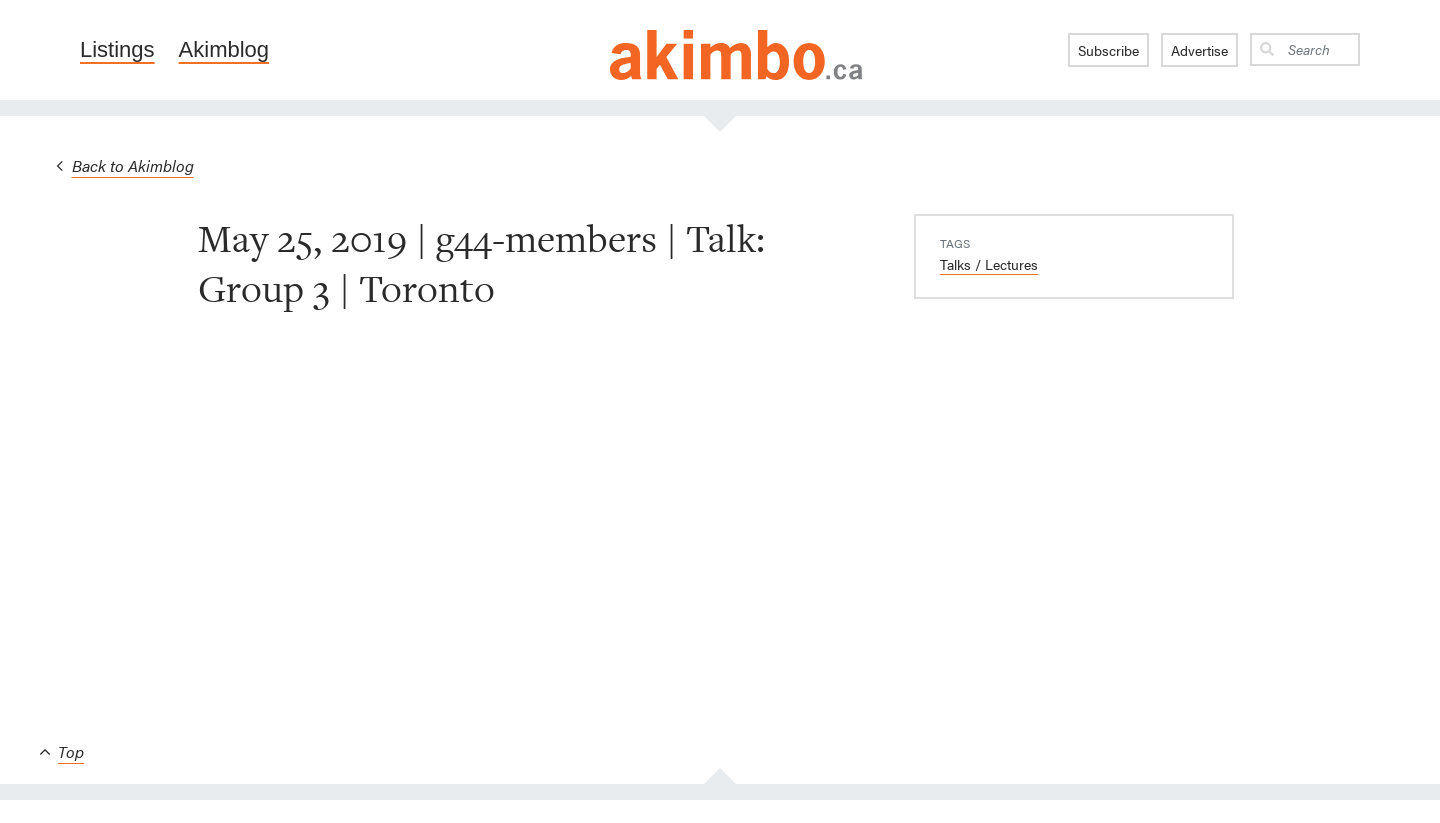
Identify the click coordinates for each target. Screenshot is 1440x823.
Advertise (1199, 50)
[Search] (1320, 49)
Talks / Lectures (989, 264)
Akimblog (224, 50)
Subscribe (1108, 50)
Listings (117, 50)
